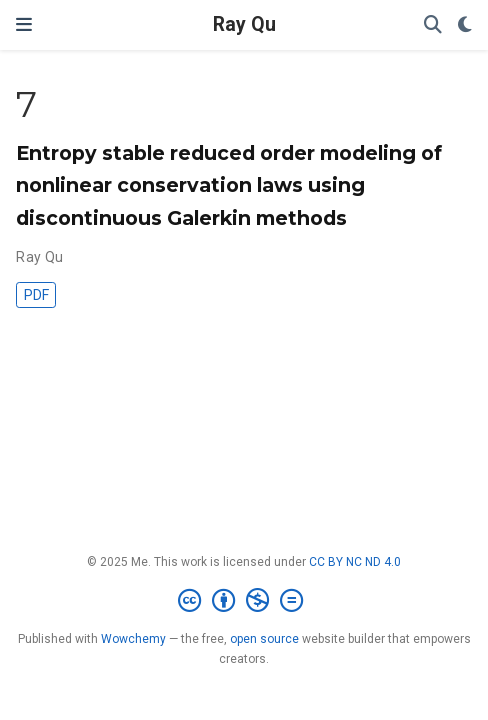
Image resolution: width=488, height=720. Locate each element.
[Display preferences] (465, 25)
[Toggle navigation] (24, 24)
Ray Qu (244, 24)
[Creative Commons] (244, 601)
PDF (36, 295)
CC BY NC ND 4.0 (355, 562)
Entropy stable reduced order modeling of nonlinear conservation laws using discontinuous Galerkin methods (229, 185)
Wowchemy (133, 639)
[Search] (433, 25)
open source (264, 639)
